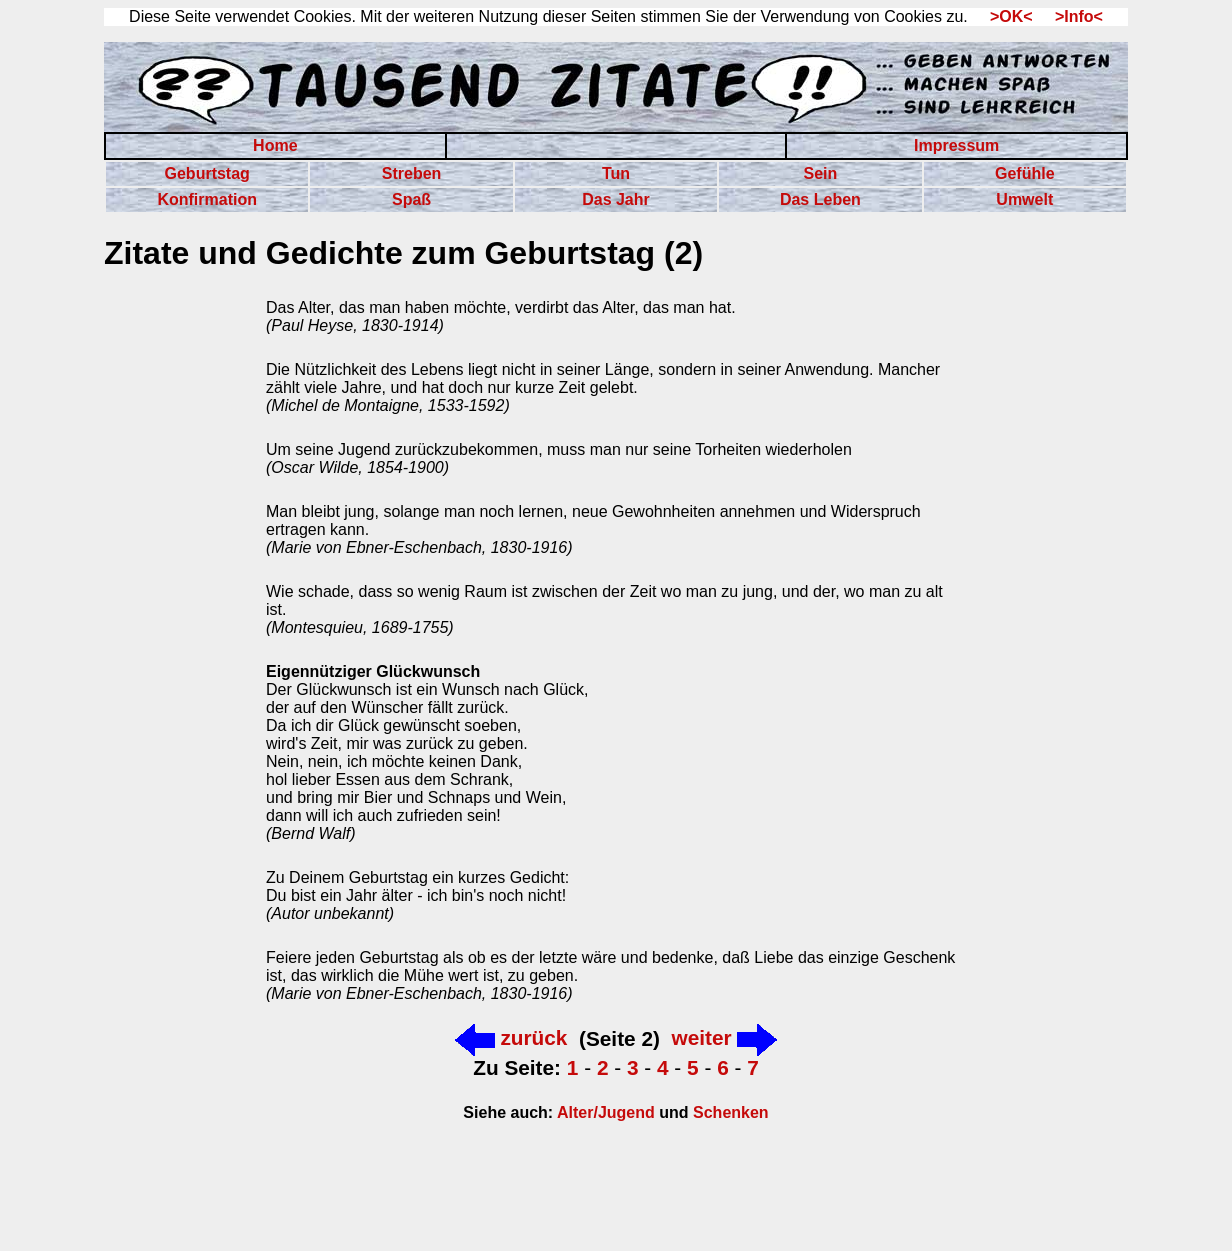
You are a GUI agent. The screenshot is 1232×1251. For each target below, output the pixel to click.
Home (275, 145)
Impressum (956, 145)
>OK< (1004, 16)
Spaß (411, 199)
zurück (511, 1037)
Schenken (731, 1112)
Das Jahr (616, 199)
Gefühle (1025, 173)
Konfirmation (207, 199)
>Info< (1070, 16)
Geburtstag (207, 173)
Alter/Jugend (604, 1112)
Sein (820, 173)
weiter (724, 1037)
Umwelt (1024, 199)
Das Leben (820, 199)
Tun (616, 173)
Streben (412, 173)
